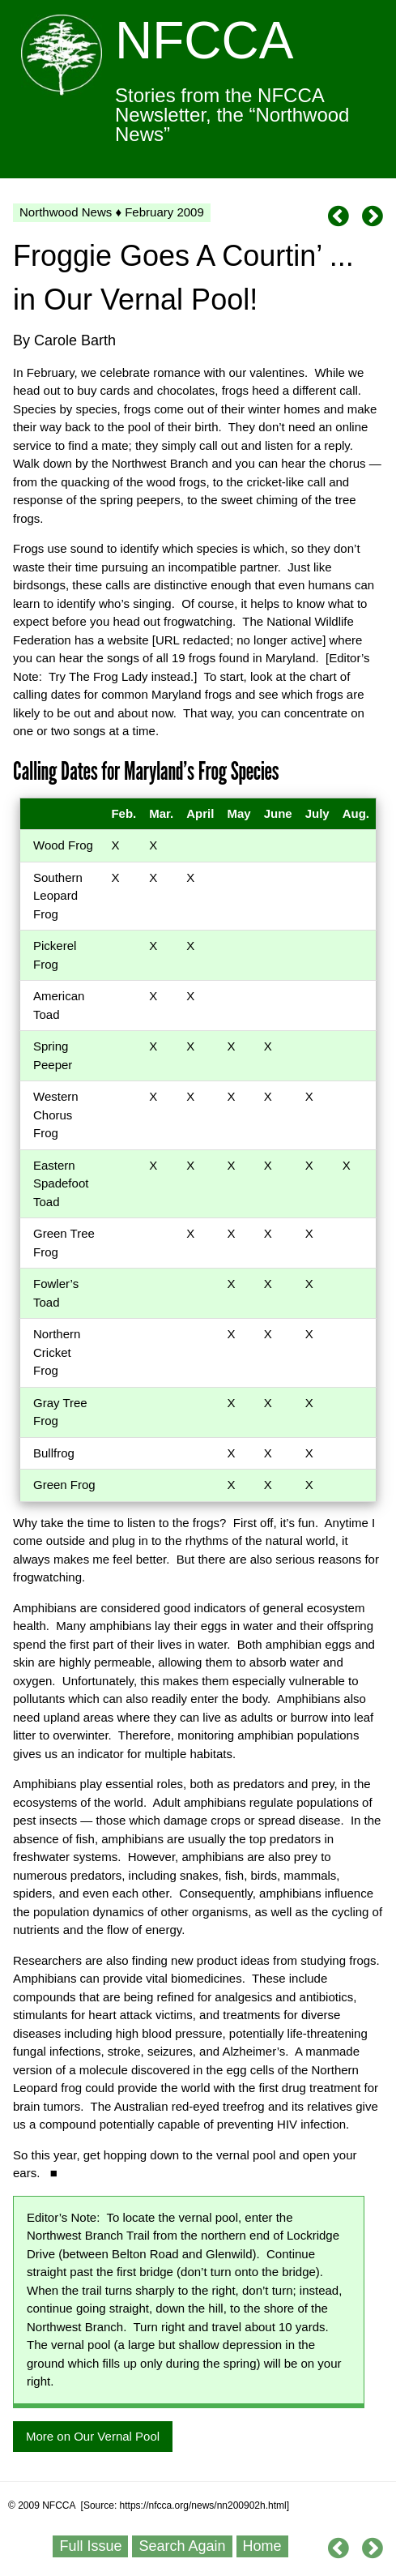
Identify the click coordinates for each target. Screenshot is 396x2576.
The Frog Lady (108, 676)
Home (262, 2546)
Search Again (181, 2546)
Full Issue (90, 2546)
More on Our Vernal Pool (93, 2436)
